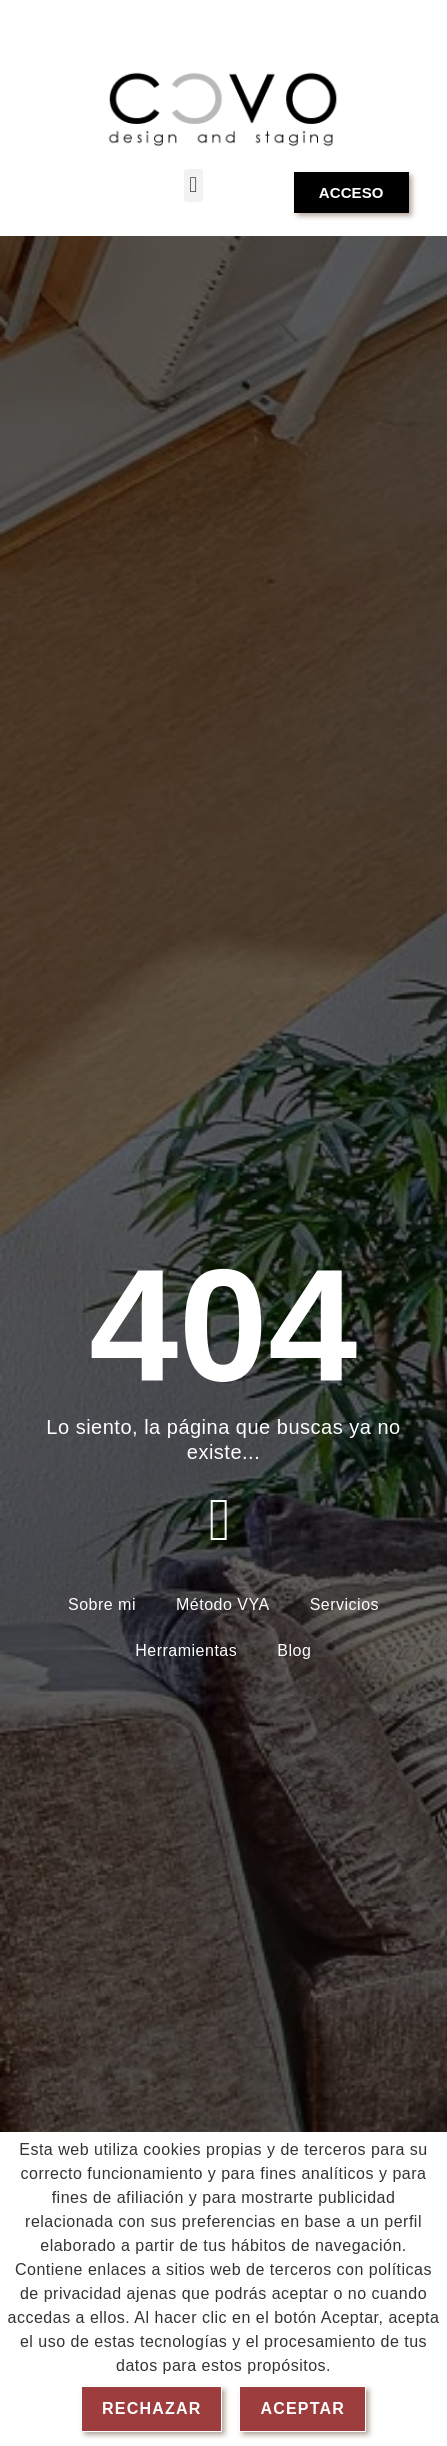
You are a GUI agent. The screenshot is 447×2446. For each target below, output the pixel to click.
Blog (294, 1650)
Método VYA (223, 1604)
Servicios (344, 1604)
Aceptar (302, 2408)
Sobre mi (102, 1604)
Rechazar (151, 2408)
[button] (194, 185)
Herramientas (186, 1650)
